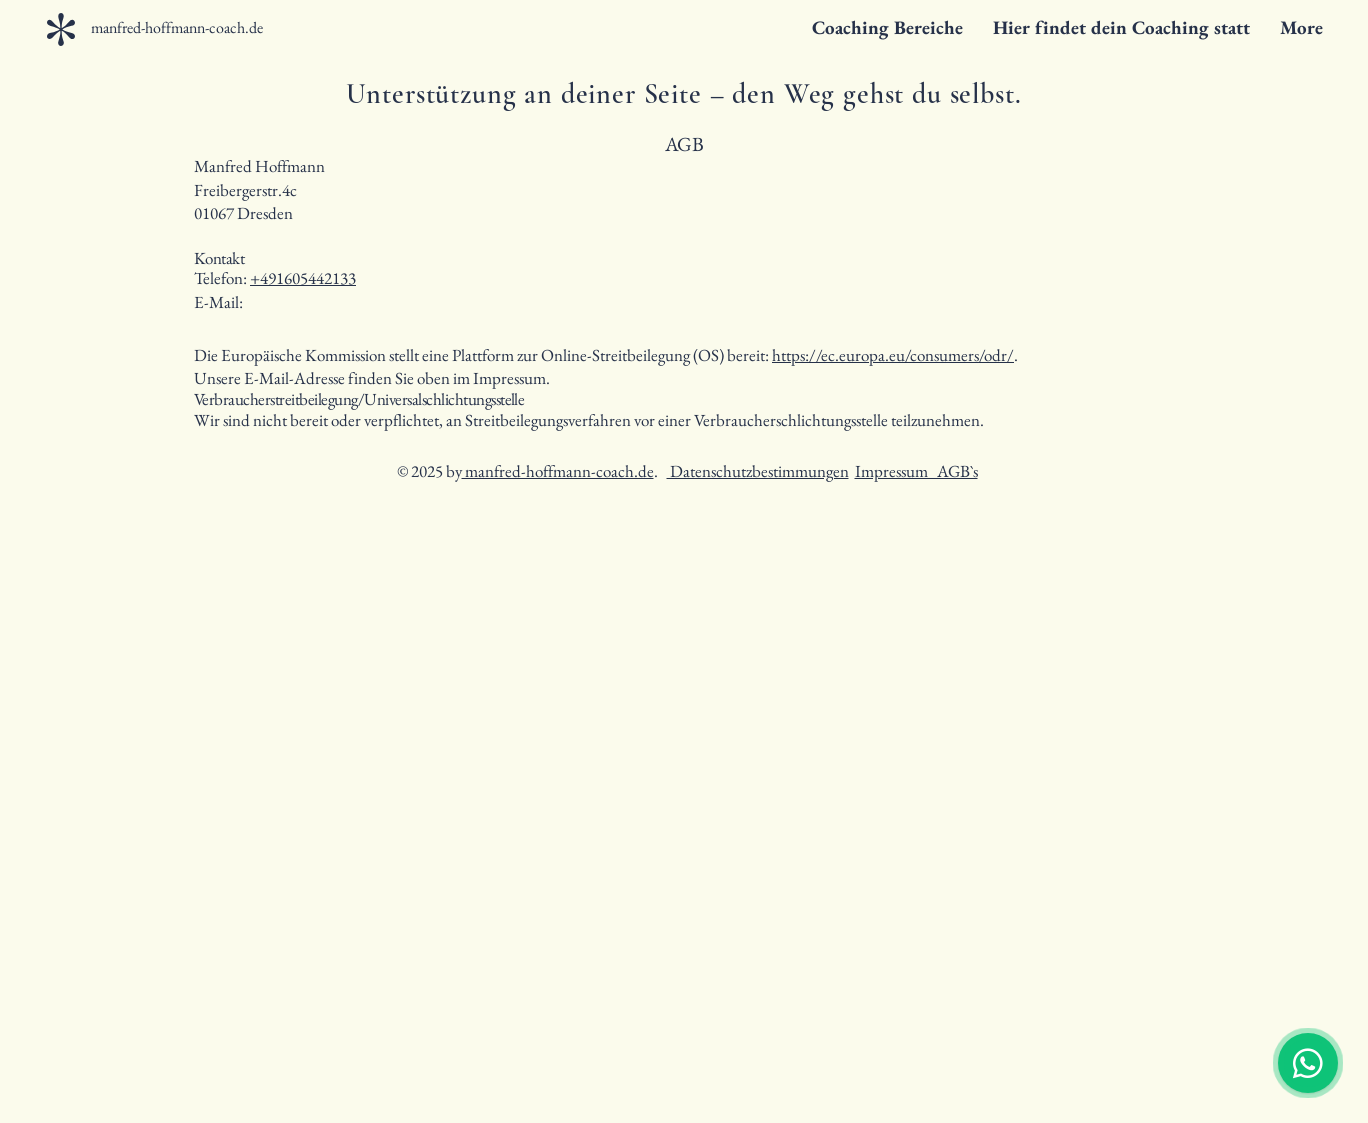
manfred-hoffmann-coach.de (558, 471)
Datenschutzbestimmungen (758, 471)
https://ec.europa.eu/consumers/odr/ (893, 355)
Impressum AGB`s (916, 471)
